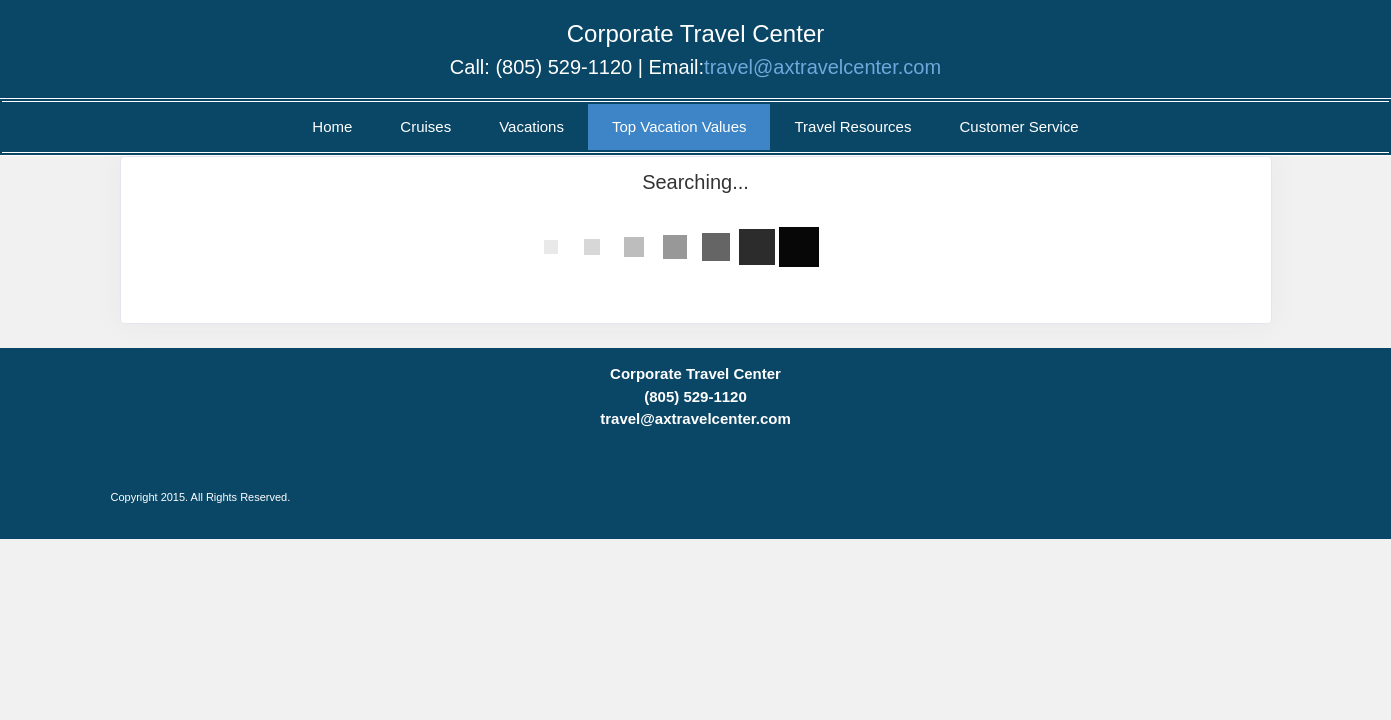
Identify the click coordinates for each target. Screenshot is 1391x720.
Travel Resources (852, 126)
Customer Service (1018, 126)
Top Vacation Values (679, 126)
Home (332, 126)
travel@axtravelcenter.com (822, 67)
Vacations (531, 126)
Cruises (425, 126)
